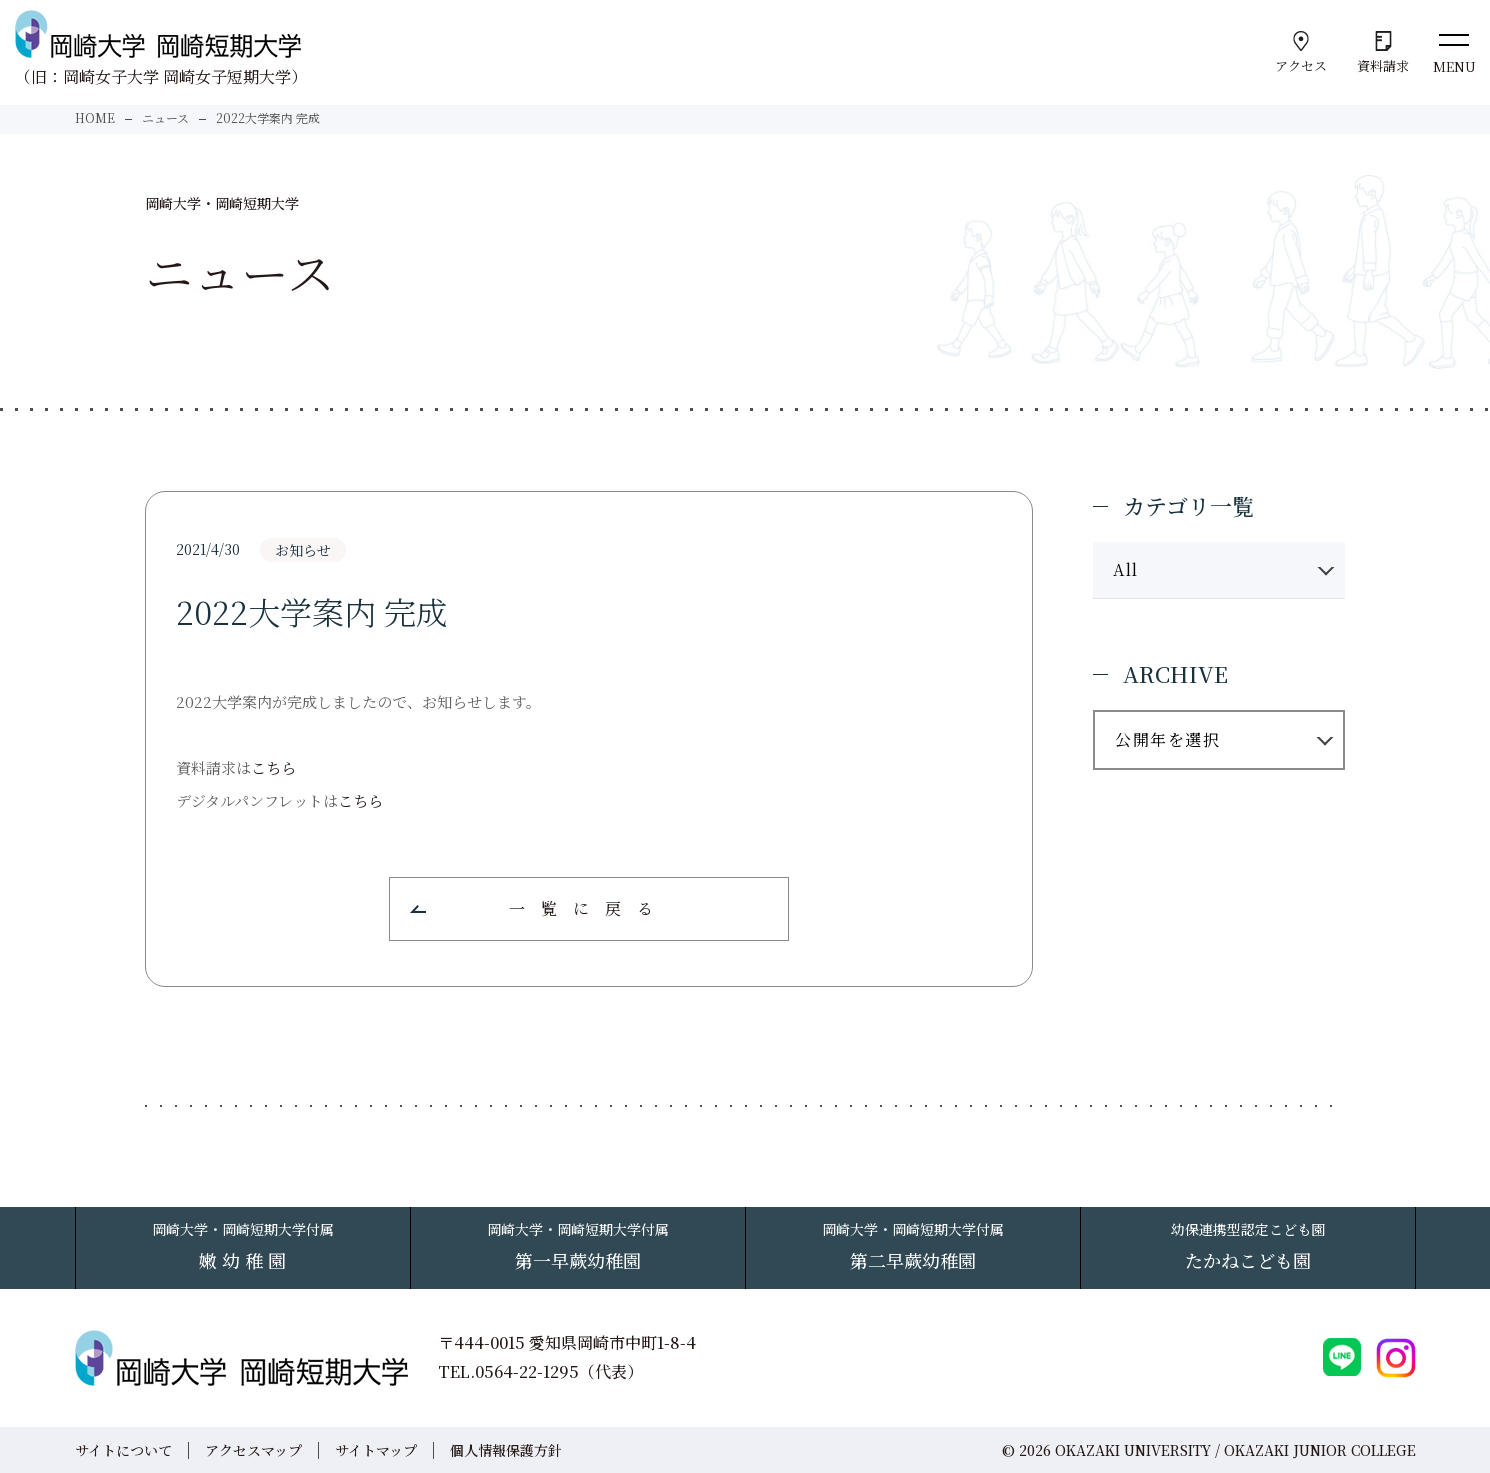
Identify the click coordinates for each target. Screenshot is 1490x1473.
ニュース (165, 117)
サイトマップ (376, 1450)
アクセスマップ (253, 1450)
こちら (273, 767)
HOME (95, 117)
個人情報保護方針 (506, 1450)
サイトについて (123, 1450)
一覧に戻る (589, 908)
